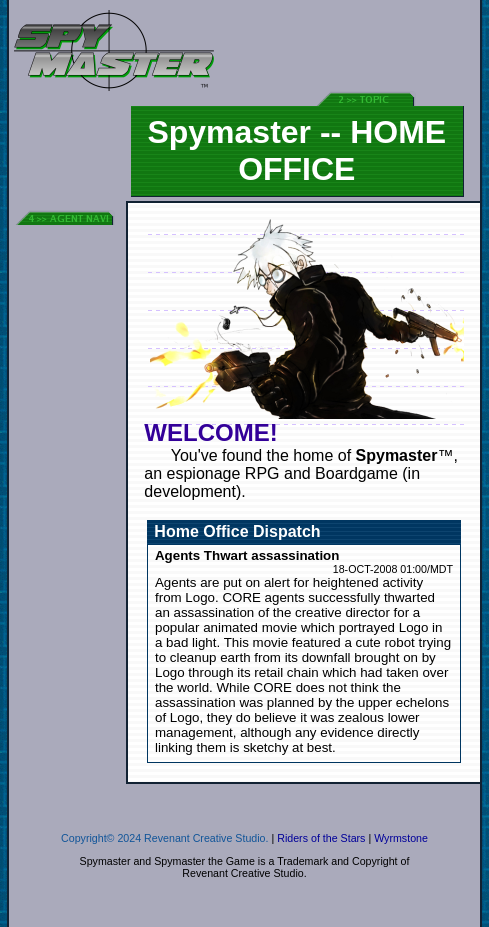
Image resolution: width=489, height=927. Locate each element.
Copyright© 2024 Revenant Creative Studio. (164, 838)
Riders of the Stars (321, 838)
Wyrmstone (401, 838)
